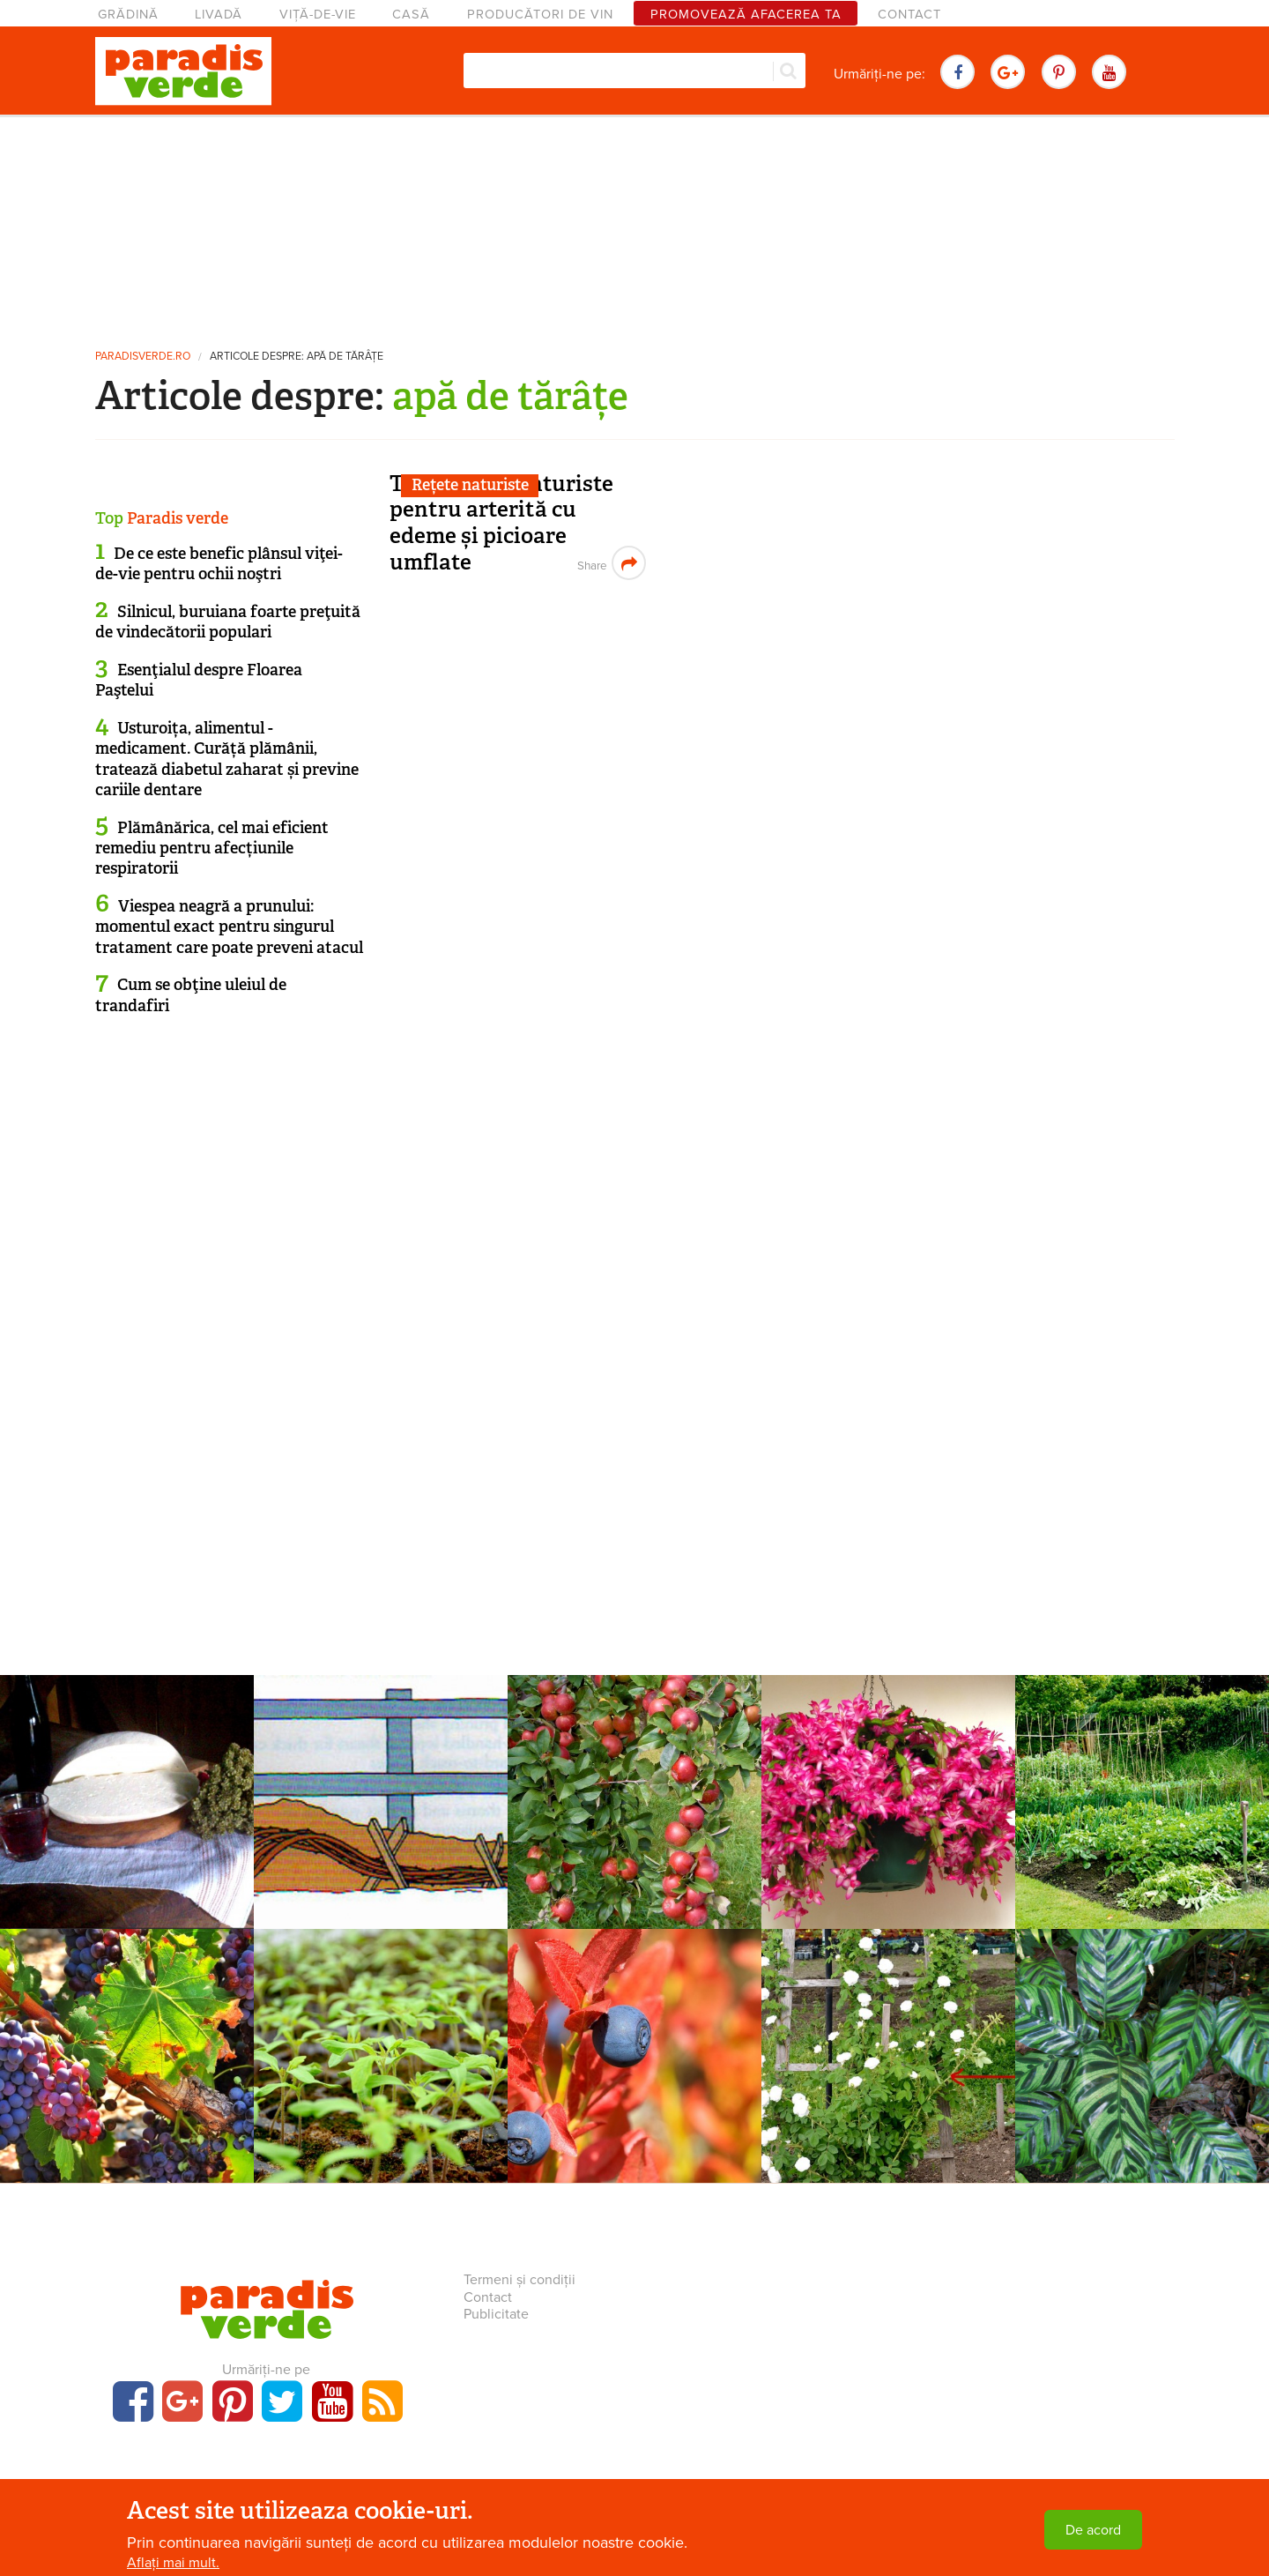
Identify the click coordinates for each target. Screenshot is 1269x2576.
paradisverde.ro (142, 356)
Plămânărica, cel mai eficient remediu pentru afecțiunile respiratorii (212, 848)
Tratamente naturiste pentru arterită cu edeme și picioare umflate (501, 523)
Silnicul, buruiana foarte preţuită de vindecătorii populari (227, 622)
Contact (909, 14)
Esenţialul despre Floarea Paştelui (198, 680)
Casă (411, 14)
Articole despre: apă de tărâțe (296, 356)
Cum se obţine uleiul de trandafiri (190, 995)
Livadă (218, 14)
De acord (1093, 2530)
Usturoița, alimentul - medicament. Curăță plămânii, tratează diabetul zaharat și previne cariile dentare (227, 759)
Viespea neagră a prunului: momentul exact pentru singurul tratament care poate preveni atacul (229, 927)
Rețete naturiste (470, 484)
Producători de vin (540, 14)
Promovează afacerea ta (746, 14)
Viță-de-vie (317, 14)
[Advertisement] (634, 225)
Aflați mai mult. (173, 2563)
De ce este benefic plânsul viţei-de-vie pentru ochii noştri (219, 563)
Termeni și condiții (519, 2280)
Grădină (128, 14)
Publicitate (496, 2314)
